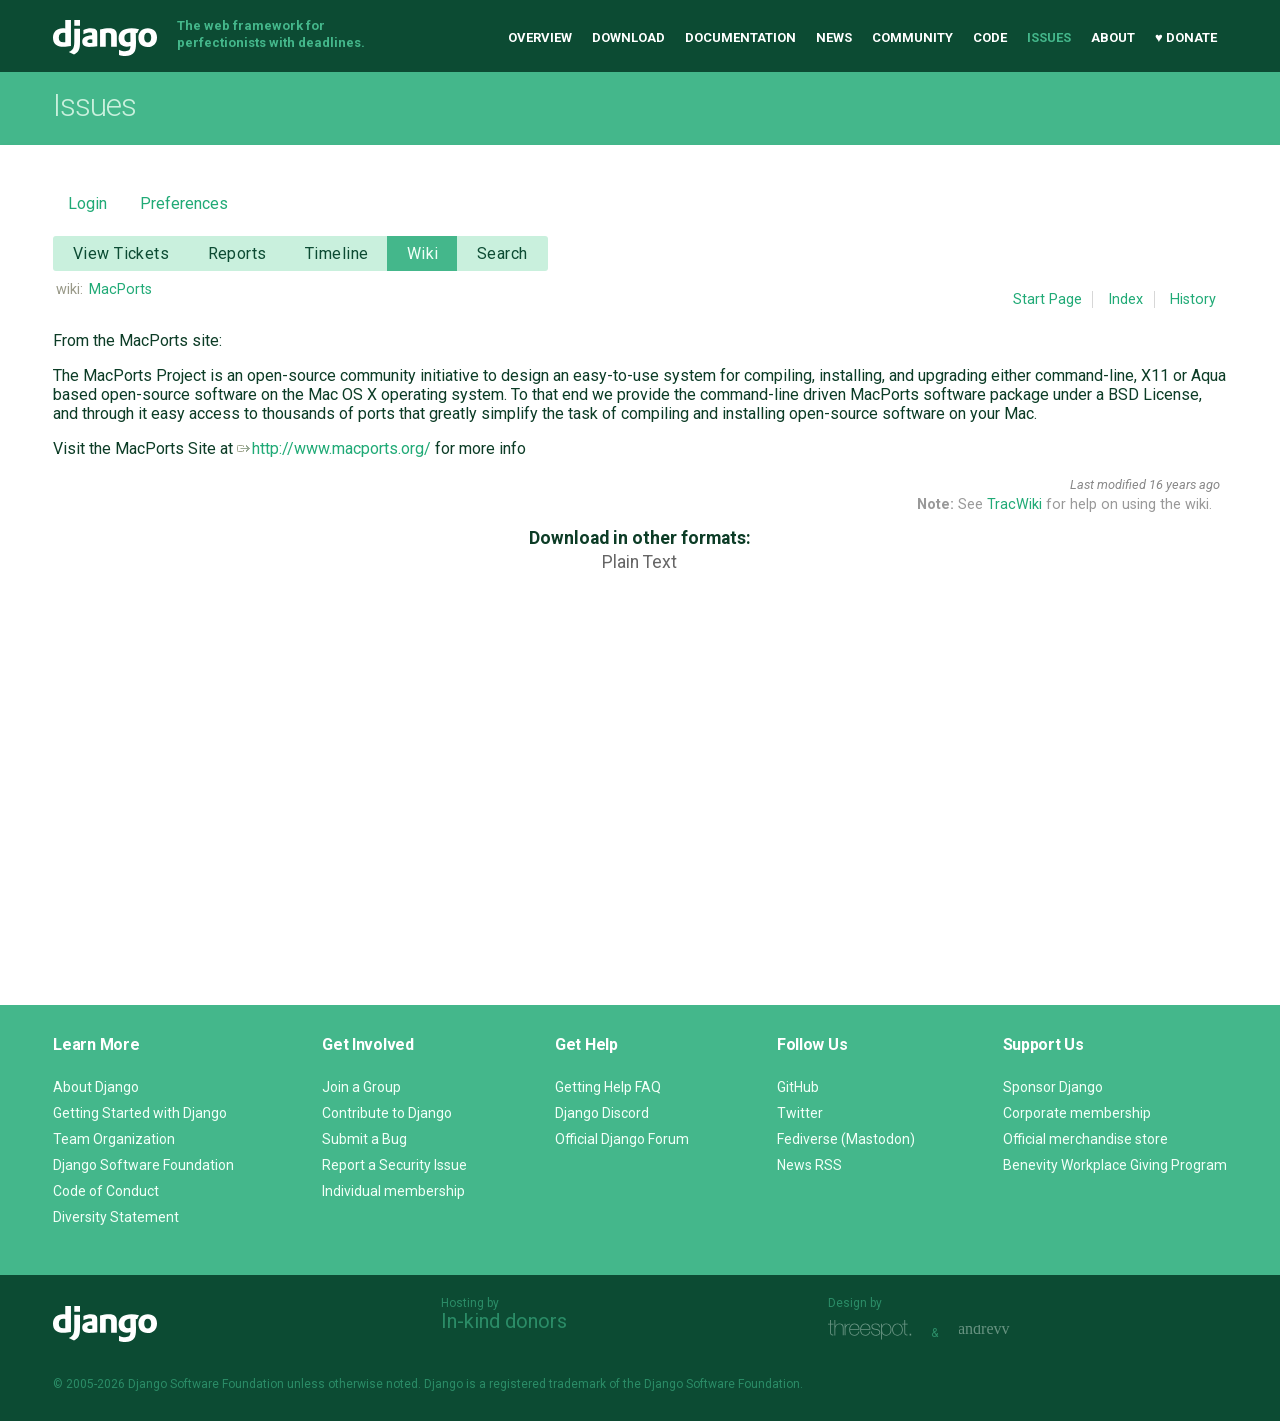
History (1193, 299)
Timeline (336, 253)
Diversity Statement (116, 1217)
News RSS (809, 1165)
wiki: (69, 289)
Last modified (1108, 484)
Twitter (800, 1113)
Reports (237, 253)
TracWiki (1014, 504)
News (834, 37)
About (1113, 37)
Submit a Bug (364, 1139)
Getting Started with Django (140, 1113)
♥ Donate (1186, 37)
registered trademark (547, 1384)
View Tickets (121, 253)
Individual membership (393, 1191)
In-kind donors (504, 1321)
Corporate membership (1077, 1113)
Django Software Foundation (143, 1165)
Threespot (875, 1330)
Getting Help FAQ (608, 1087)
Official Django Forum (622, 1139)
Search (502, 253)
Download (628, 37)
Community (912, 37)
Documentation (740, 37)
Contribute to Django (387, 1113)
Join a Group (361, 1087)
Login (87, 203)
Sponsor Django (1053, 1087)
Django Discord (602, 1113)
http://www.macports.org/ (334, 448)
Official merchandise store (1085, 1139)
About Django (96, 1087)
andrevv (1006, 1330)
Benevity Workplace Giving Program (1115, 1165)
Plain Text (639, 562)
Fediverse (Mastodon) (846, 1139)
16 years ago (1184, 484)
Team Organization (114, 1139)
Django (105, 38)
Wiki (423, 253)
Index (1125, 299)
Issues (1049, 37)
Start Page (1047, 299)
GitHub (798, 1087)
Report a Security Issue (394, 1165)
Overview (540, 37)
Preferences (184, 203)
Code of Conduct (106, 1191)
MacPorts (120, 289)
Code (990, 37)
